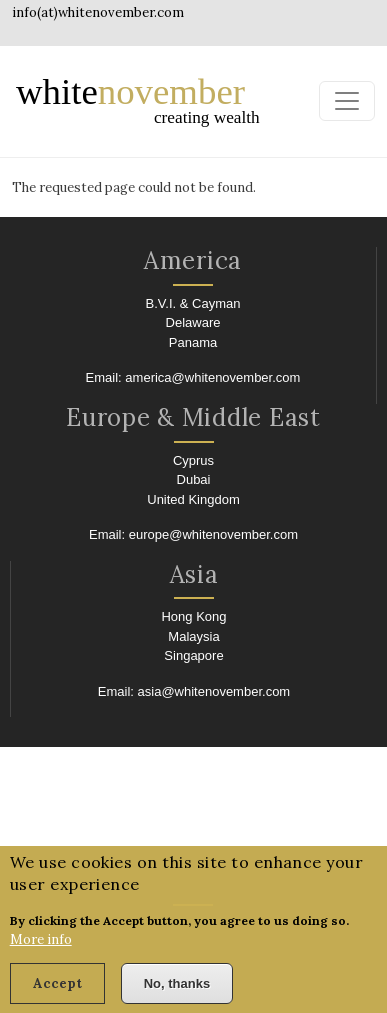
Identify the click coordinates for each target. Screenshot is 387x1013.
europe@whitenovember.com (213, 534)
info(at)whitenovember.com (98, 12)
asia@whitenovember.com (214, 691)
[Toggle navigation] (347, 101)
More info (41, 948)
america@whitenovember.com (212, 377)
